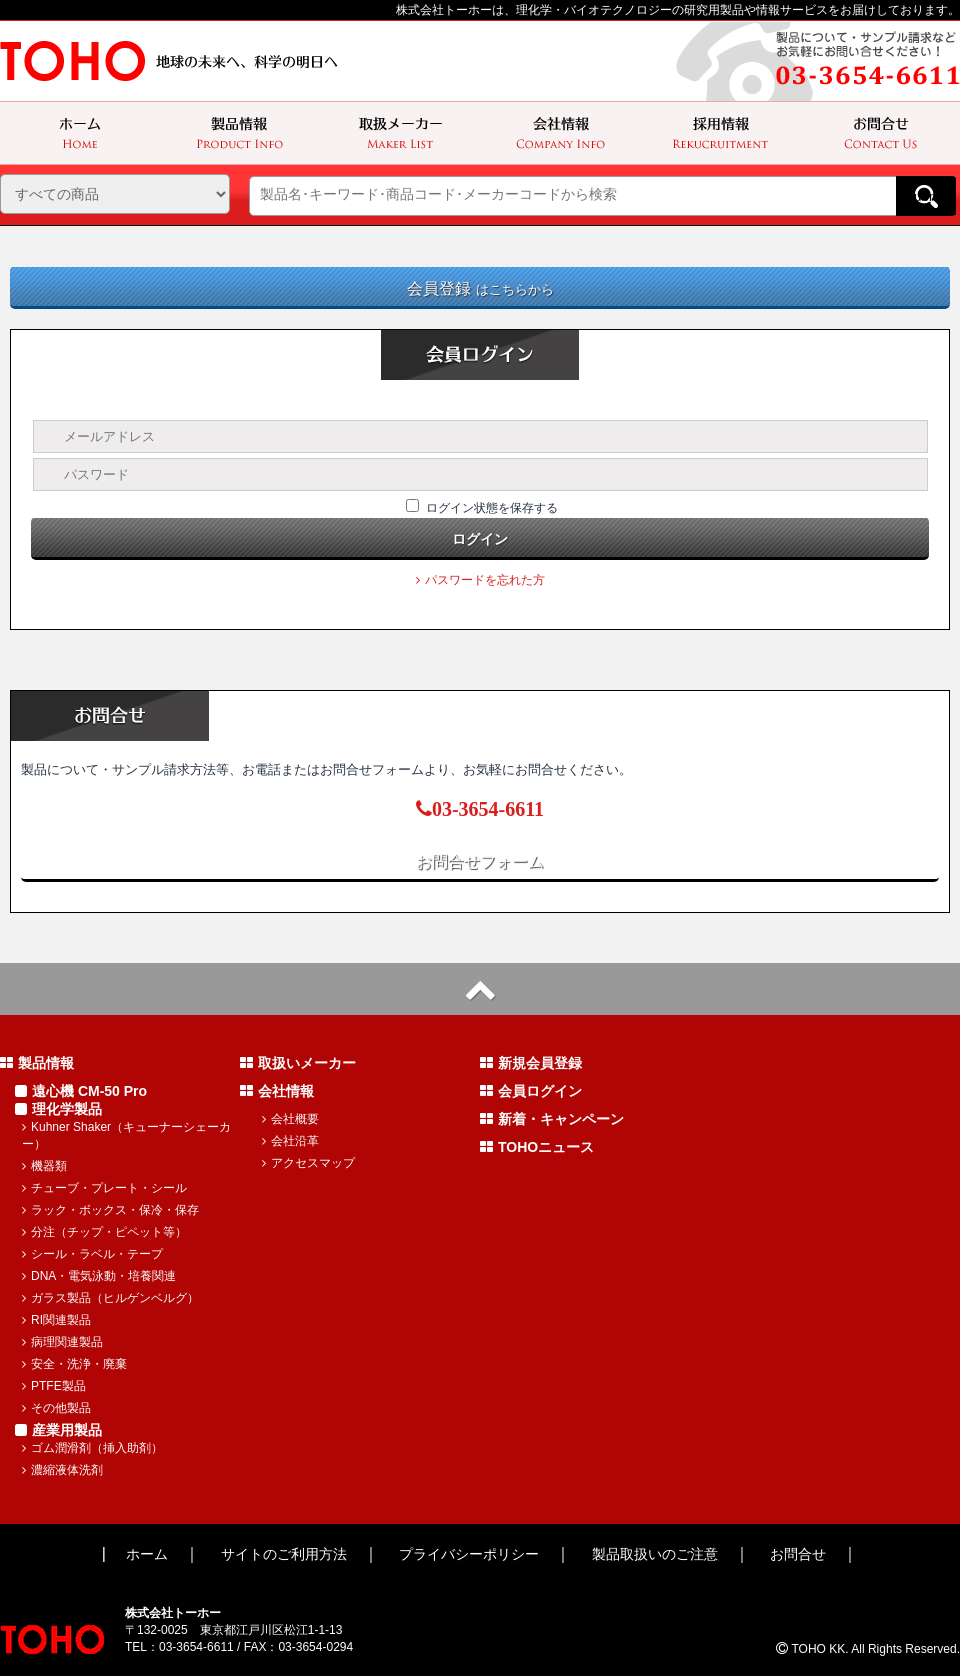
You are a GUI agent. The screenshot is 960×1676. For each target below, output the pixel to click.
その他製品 (56, 1408)
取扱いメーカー (298, 1063)
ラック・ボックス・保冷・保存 (110, 1210)
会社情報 (277, 1091)
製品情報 (37, 1063)
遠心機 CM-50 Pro (81, 1091)
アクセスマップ (308, 1163)
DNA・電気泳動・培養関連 (99, 1276)
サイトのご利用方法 (284, 1554)
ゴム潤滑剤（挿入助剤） (92, 1448)
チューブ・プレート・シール (104, 1188)
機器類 (44, 1166)
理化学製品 (58, 1109)
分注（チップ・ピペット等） (104, 1232)
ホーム (147, 1554)
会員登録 (480, 288)
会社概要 (290, 1119)
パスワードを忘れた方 (480, 580)
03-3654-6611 (480, 809)
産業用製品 (58, 1430)
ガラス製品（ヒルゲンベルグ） (110, 1298)
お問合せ (798, 1554)
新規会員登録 (531, 1063)
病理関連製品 (62, 1342)
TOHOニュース (537, 1147)
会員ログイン (531, 1091)
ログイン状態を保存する (492, 508)
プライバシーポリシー (469, 1554)
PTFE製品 (54, 1386)
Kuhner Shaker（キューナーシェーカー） (126, 1135)
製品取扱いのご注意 (655, 1554)
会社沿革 (290, 1141)
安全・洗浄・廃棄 (74, 1364)
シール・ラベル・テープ (92, 1254)
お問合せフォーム (480, 861)
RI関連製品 (56, 1320)
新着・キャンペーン (552, 1119)
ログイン (480, 539)
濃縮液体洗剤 (62, 1470)
